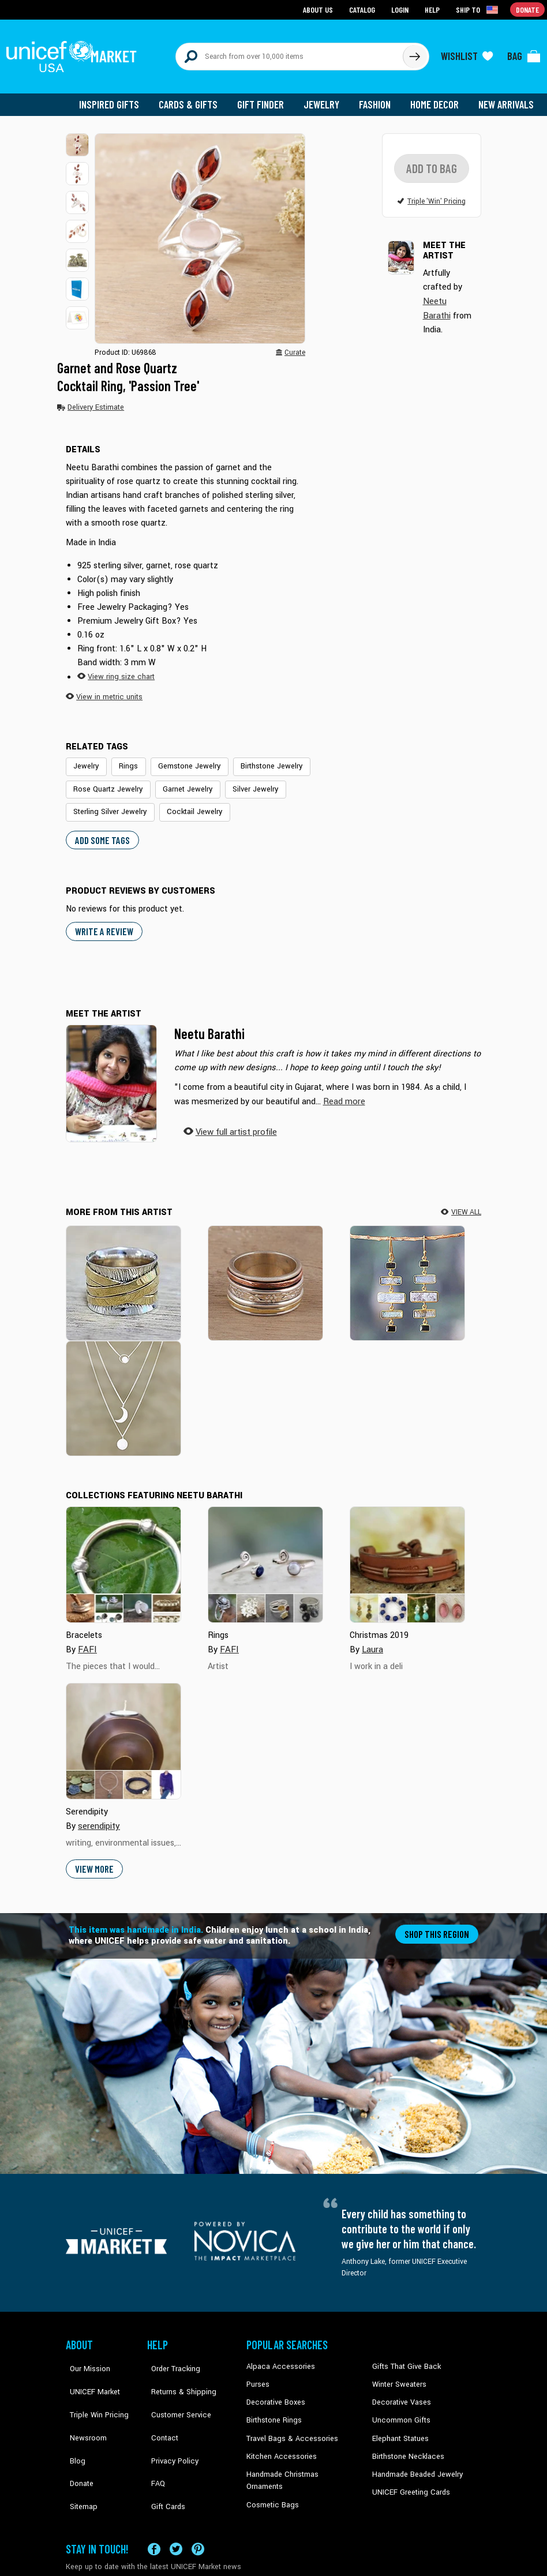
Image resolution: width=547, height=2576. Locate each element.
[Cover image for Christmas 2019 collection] (407, 1553)
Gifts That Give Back (404, 2354)
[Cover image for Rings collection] (265, 1553)
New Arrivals (507, 98)
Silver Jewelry (245, 781)
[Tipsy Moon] (123, 1387)
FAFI (87, 1638)
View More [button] (94, 1857)
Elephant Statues (399, 2425)
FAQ (154, 2442)
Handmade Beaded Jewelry (415, 2460)
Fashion (378, 98)
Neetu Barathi (209, 1023)
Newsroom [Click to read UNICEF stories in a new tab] (83, 2407)
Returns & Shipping (177, 2372)
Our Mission (85, 2354)
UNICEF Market (89, 2372)
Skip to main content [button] (273, 0)
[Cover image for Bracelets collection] (123, 1553)
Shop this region (438, 1922)
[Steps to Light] (407, 1271)
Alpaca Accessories (277, 2354)
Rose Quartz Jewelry (106, 781)
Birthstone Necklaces (405, 2442)
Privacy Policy (169, 2425)
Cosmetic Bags (270, 2477)
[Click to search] (414, 53)
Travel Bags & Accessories (288, 2425)
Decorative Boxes (274, 2389)
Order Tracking (170, 2354)
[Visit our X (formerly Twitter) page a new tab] (176, 2516)
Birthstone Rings (273, 2407)
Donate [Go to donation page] (527, 9)
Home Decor (436, 98)
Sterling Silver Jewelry (321, 781)
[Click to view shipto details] (478, 9)
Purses (257, 2372)
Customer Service (175, 2389)
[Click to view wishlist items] (467, 53)
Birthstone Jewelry (262, 758)
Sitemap (79, 2460)
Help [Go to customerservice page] (433, 9)
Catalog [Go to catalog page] (363, 9)
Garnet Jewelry (182, 781)
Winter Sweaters (398, 2372)
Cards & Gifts (194, 98)
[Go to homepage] (74, 53)
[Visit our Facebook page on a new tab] (154, 2516)
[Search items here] (289, 53)
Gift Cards (163, 2460)
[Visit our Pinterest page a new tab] (198, 2516)
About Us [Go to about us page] (320, 9)
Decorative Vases (400, 2389)
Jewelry (325, 98)
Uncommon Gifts (400, 2407)
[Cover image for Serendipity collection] (123, 1730)
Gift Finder (266, 98)
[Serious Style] (123, 1271)
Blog (73, 2425)
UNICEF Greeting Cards (408, 2477)
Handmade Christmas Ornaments (300, 2460)
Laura (372, 1638)
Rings (126, 758)
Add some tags (100, 830)
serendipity (98, 1815)
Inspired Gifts (117, 98)
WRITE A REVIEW (102, 921)
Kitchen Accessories (278, 2442)
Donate (77, 2442)
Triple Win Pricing (93, 2389)
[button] (77, 138)
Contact (160, 2407)
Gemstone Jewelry (184, 758)
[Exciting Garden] (265, 1271)
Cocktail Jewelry (99, 803)
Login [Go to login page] (401, 9)
